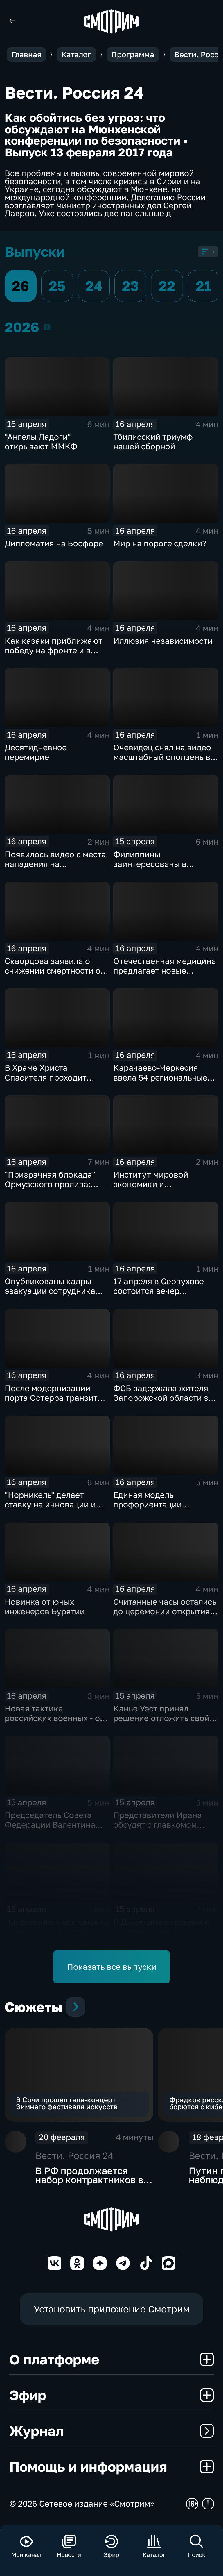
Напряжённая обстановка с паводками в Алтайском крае (56, 1931)
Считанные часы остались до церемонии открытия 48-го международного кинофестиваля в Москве (165, 1616)
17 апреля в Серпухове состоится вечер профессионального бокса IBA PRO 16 (158, 1295)
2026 (47, 326)
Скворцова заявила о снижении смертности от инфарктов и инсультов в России (55, 975)
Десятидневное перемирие (36, 752)
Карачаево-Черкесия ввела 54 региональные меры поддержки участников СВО (160, 1082)
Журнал (111, 2431)
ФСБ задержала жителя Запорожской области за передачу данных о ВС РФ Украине (165, 1402)
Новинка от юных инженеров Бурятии (45, 1606)
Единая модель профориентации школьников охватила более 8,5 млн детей (157, 1509)
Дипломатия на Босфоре (54, 543)
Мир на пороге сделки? (159, 543)
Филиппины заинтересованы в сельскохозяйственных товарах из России (159, 868)
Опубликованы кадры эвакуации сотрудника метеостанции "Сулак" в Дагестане (52, 1295)
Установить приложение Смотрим (112, 2308)
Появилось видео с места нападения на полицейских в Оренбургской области (55, 868)
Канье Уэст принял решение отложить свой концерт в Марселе (161, 1718)
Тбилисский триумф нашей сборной (153, 441)
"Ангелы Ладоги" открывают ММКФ (41, 441)
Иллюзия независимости (163, 640)
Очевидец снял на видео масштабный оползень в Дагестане (162, 757)
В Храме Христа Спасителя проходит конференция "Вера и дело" (48, 1082)
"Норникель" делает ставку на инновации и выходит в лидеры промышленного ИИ (50, 1509)
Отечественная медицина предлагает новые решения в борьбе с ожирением (164, 975)
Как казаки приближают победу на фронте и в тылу (53, 650)
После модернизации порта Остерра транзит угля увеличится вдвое (51, 1397)
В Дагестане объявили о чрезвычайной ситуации (162, 1926)
